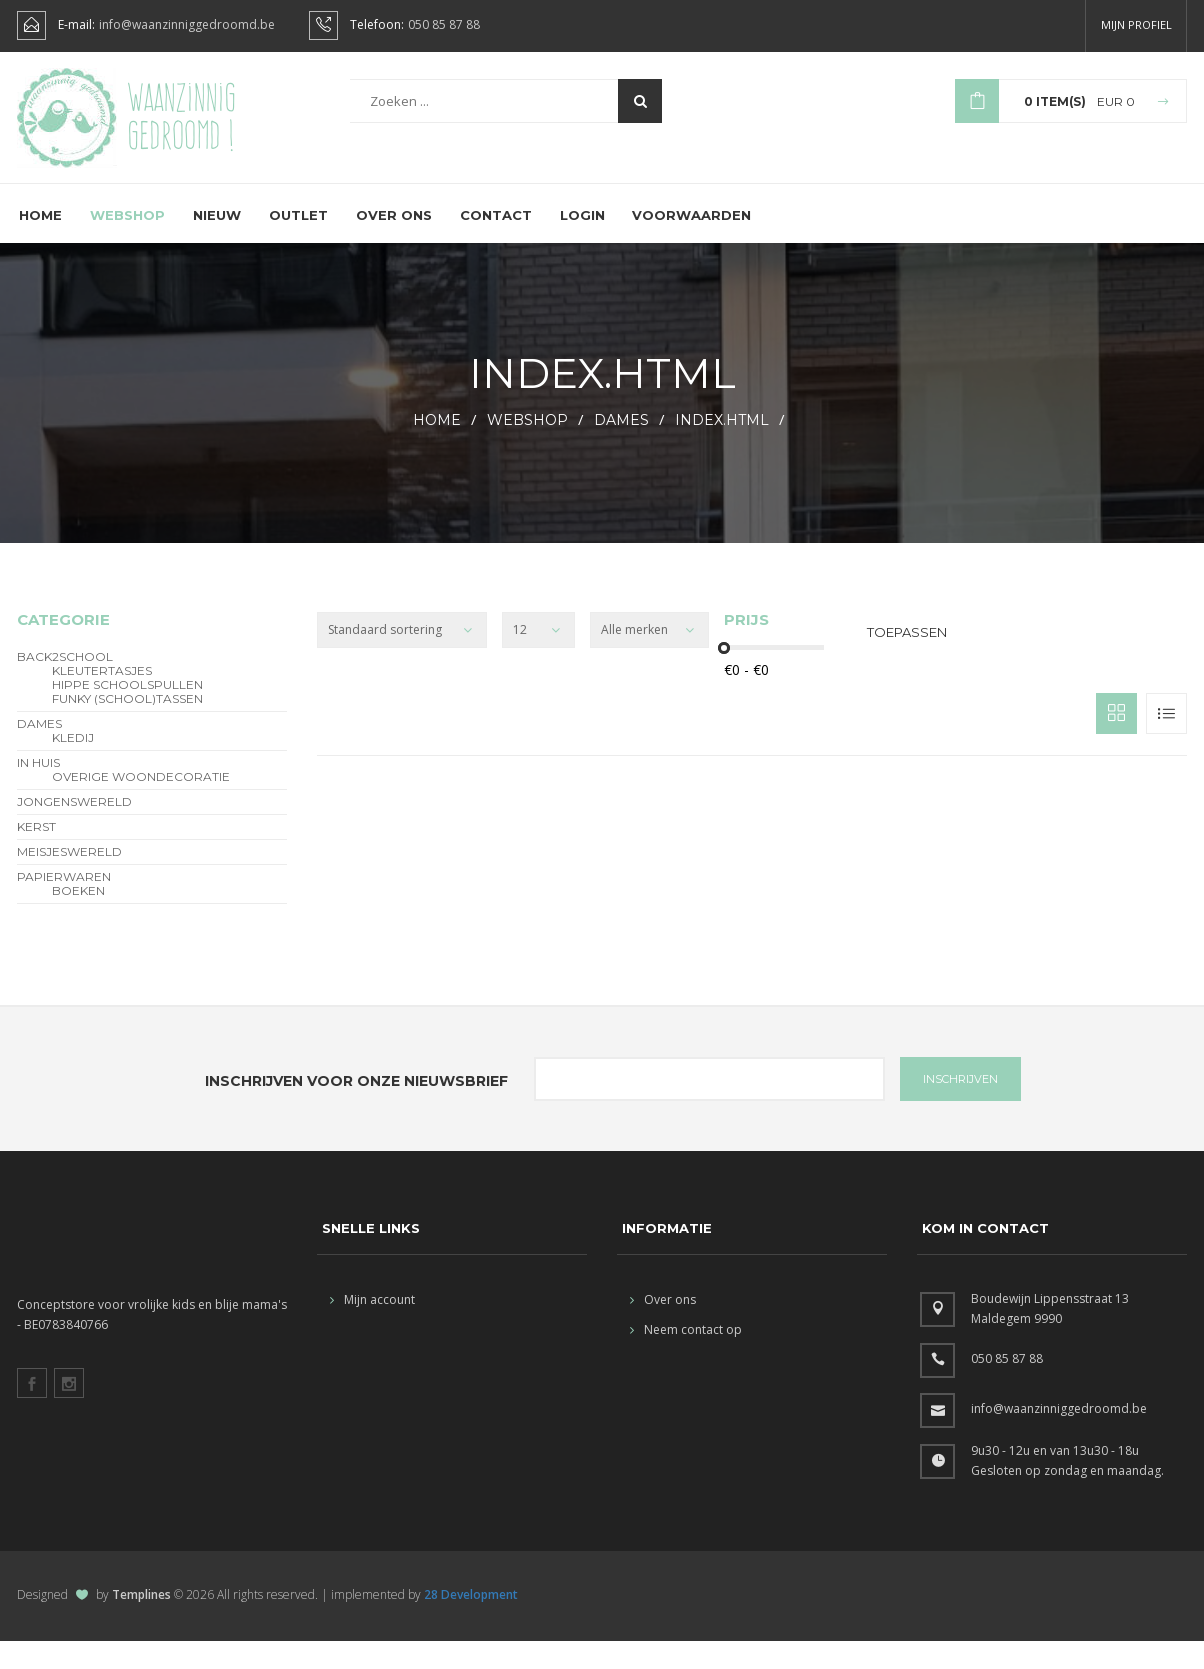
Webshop (127, 243)
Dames (621, 448)
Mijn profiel (1136, 24)
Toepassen (907, 660)
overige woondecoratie (141, 805)
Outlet (298, 243)
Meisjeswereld (69, 880)
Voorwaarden (692, 243)
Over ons (394, 243)
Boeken (78, 919)
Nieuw (217, 243)
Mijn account (372, 1327)
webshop (527, 448)
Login (582, 243)
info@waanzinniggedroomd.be (187, 25)
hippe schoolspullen (127, 713)
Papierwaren (64, 905)
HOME (437, 448)
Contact (496, 243)
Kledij (73, 766)
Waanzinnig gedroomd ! (181, 130)
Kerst (36, 855)
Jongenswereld (74, 830)
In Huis (38, 791)
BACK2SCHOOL (65, 685)
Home (40, 243)
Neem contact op (686, 1357)
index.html (722, 448)
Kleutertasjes (102, 699)
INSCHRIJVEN (960, 1107)
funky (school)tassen (127, 727)
